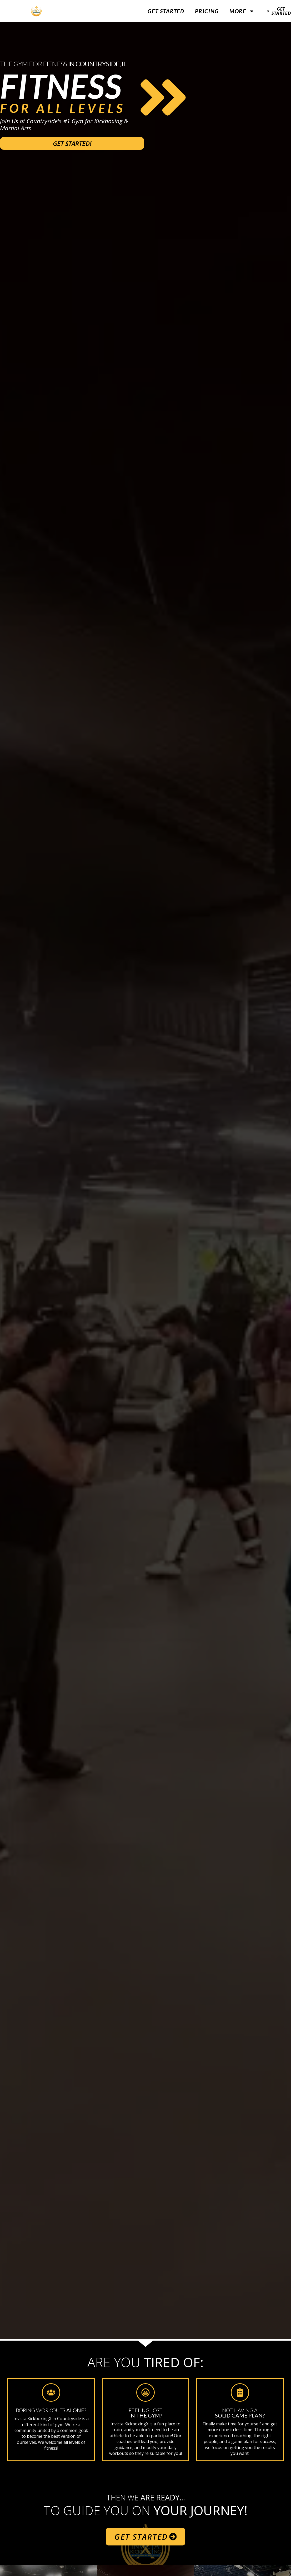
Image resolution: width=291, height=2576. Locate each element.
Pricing (207, 11)
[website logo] (36, 11)
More (241, 11)
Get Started (166, 11)
